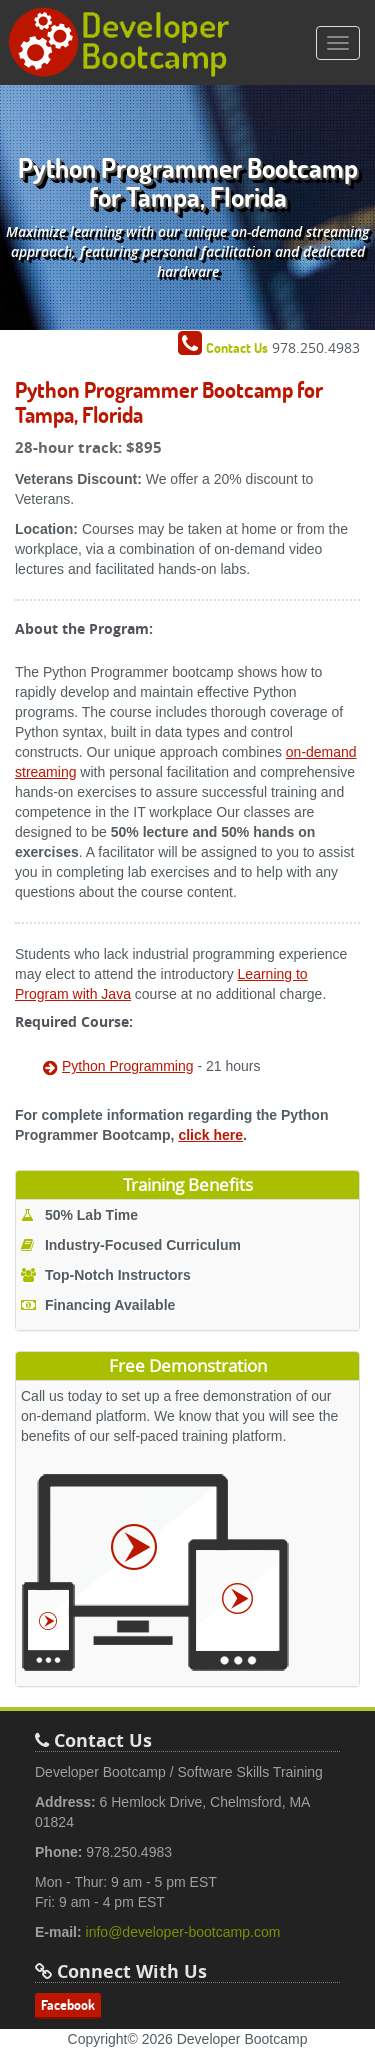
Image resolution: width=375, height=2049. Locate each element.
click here (210, 1135)
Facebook (68, 2005)
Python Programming (128, 1066)
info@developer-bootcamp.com (183, 1932)
